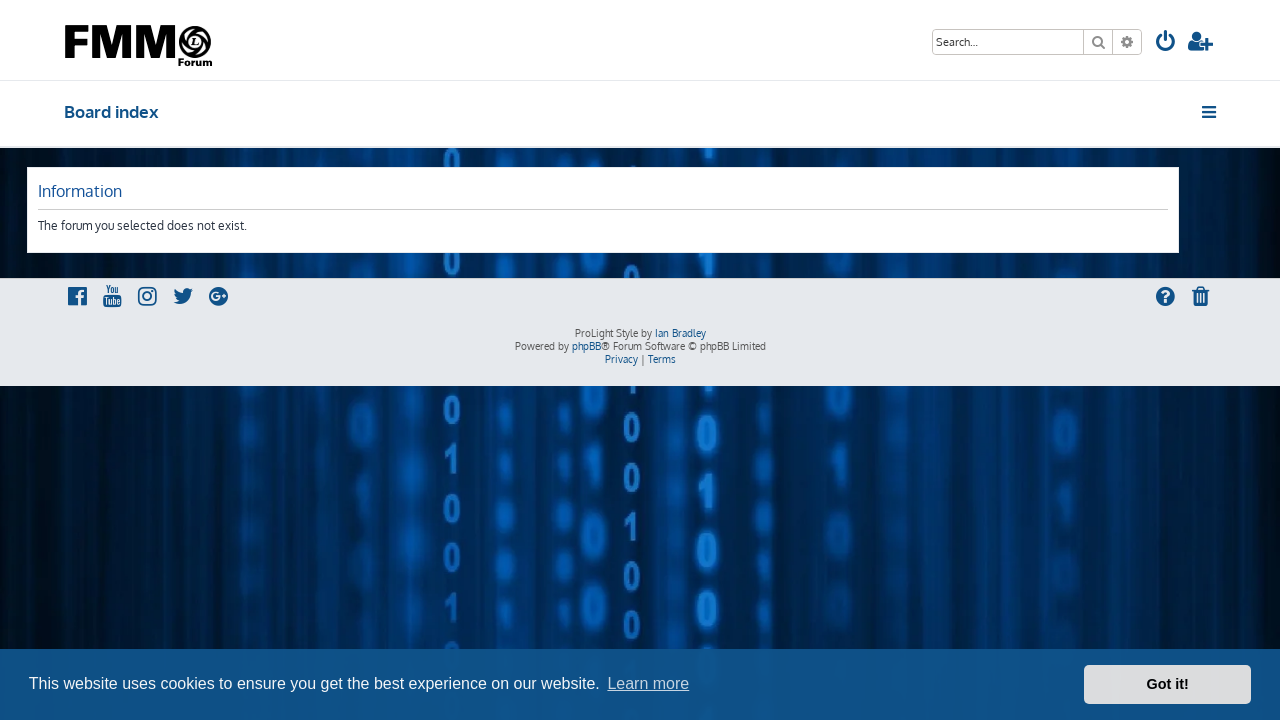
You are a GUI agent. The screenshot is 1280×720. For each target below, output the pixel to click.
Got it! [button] (1168, 684)
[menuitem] (1166, 43)
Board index (111, 111)
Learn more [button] (648, 683)
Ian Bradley (680, 333)
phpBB (586, 346)
